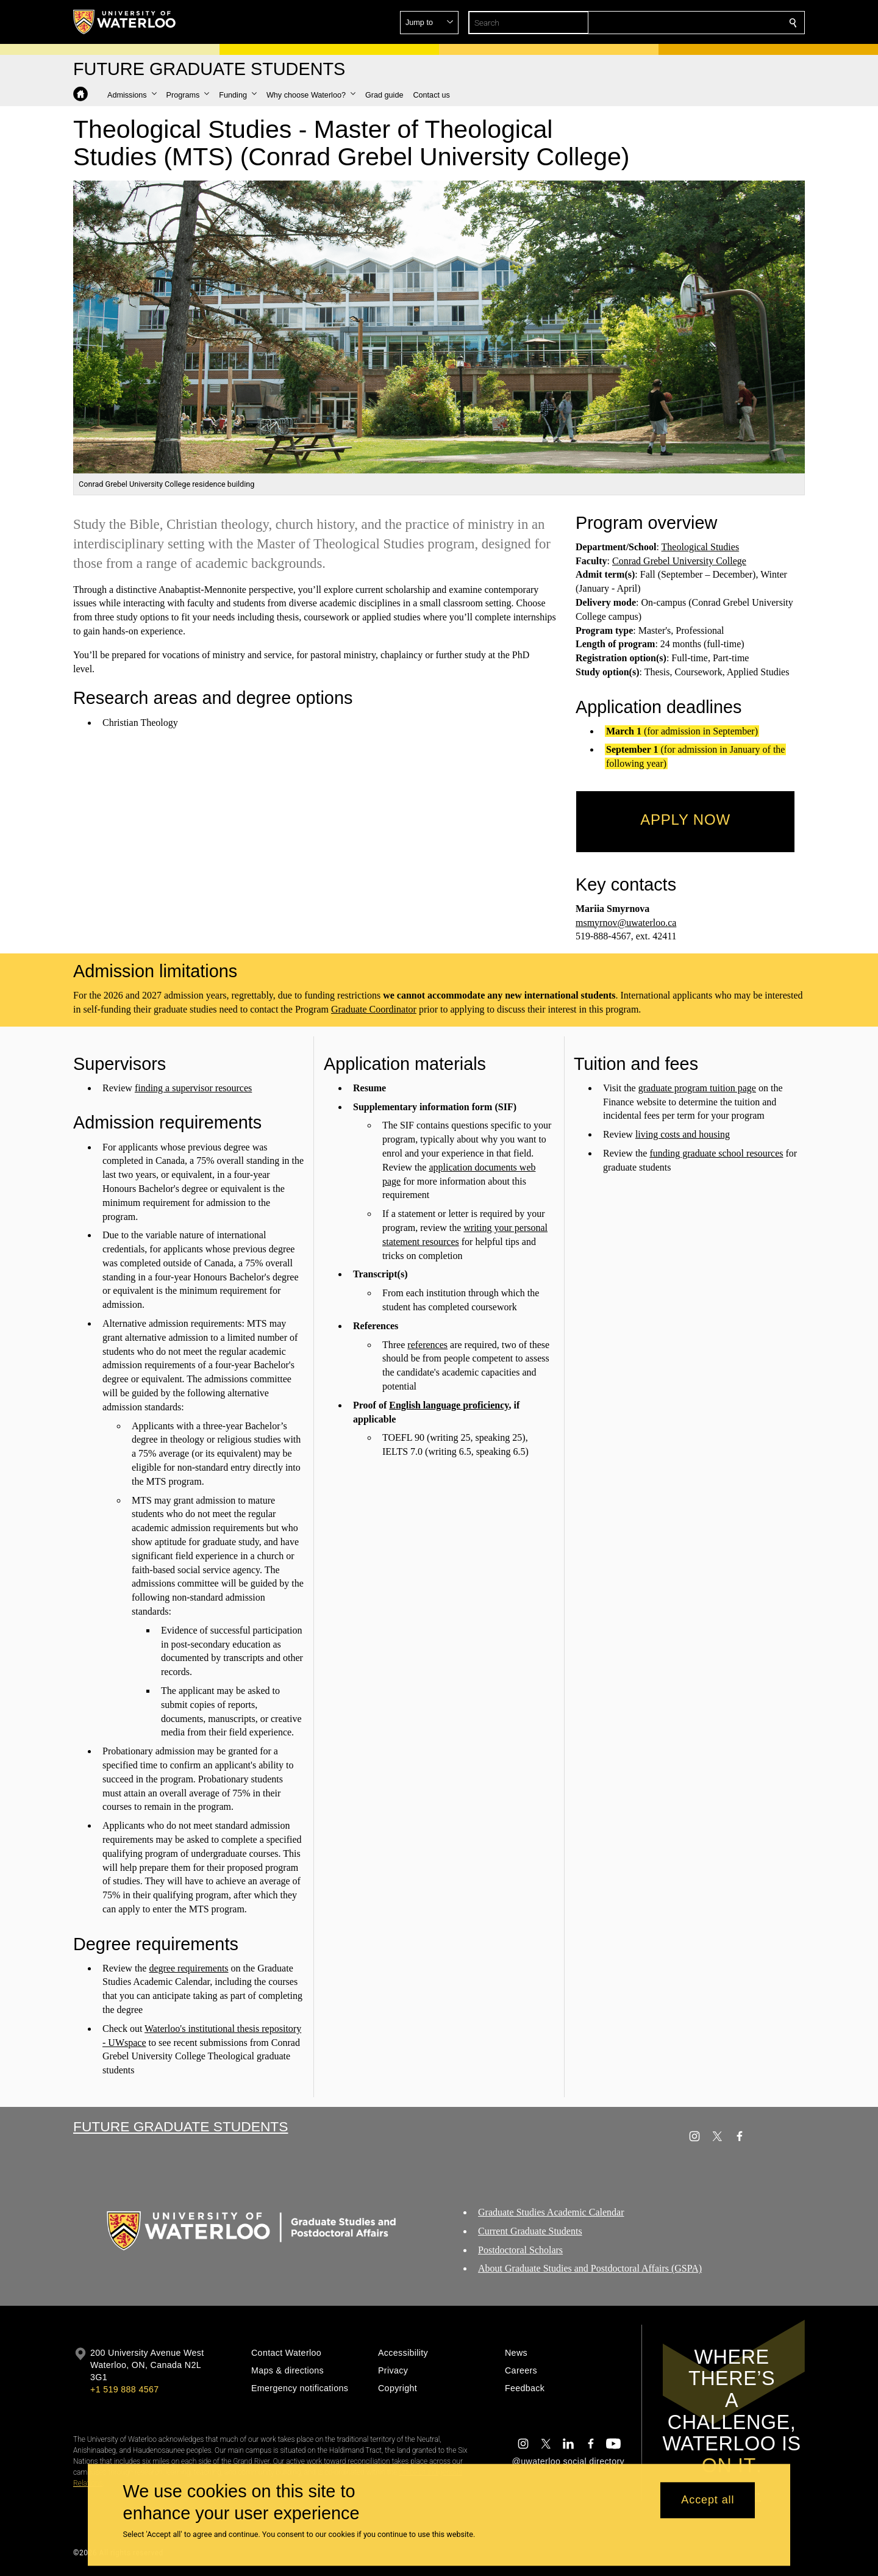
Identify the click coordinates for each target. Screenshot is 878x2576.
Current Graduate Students (530, 2231)
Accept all (707, 2500)
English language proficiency (449, 1404)
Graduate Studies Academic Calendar (551, 2212)
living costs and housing (682, 1134)
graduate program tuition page (697, 1087)
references (427, 1344)
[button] (704, 23)
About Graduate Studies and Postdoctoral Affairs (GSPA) (590, 2269)
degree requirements (188, 1967)
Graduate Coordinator (373, 1009)
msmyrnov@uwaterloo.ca (626, 922)
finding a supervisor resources (193, 1087)
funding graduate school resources (716, 1153)
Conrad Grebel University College (679, 561)
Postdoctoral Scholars (520, 2250)
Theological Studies (701, 547)
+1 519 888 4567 (124, 2389)
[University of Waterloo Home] (125, 22)
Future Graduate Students (180, 2126)
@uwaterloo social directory (568, 2461)
